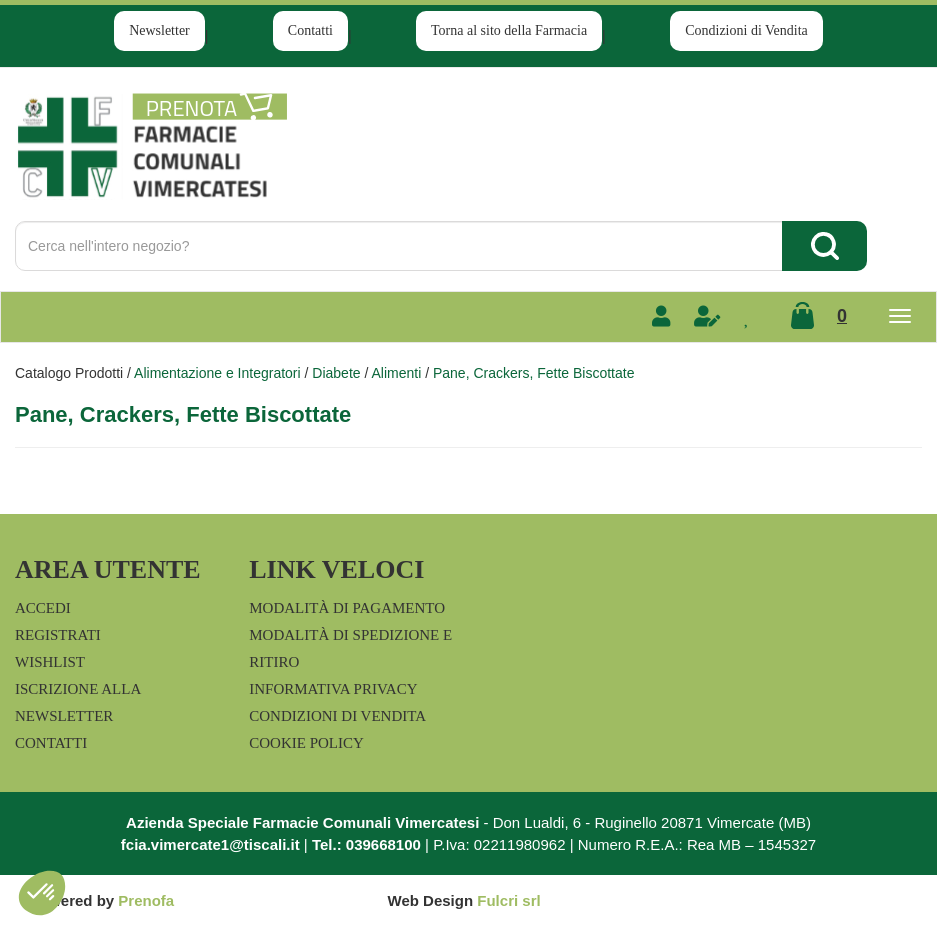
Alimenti (396, 373)
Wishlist (50, 662)
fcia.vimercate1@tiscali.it (210, 844)
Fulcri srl (508, 900)
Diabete (336, 373)
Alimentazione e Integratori (217, 373)
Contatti (310, 30)
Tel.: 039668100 (366, 844)
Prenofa (146, 900)
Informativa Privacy (333, 689)
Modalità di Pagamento (347, 608)
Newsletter (159, 30)
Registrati (58, 635)
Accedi (43, 608)
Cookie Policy (306, 743)
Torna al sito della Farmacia (509, 30)
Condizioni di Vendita (746, 30)
